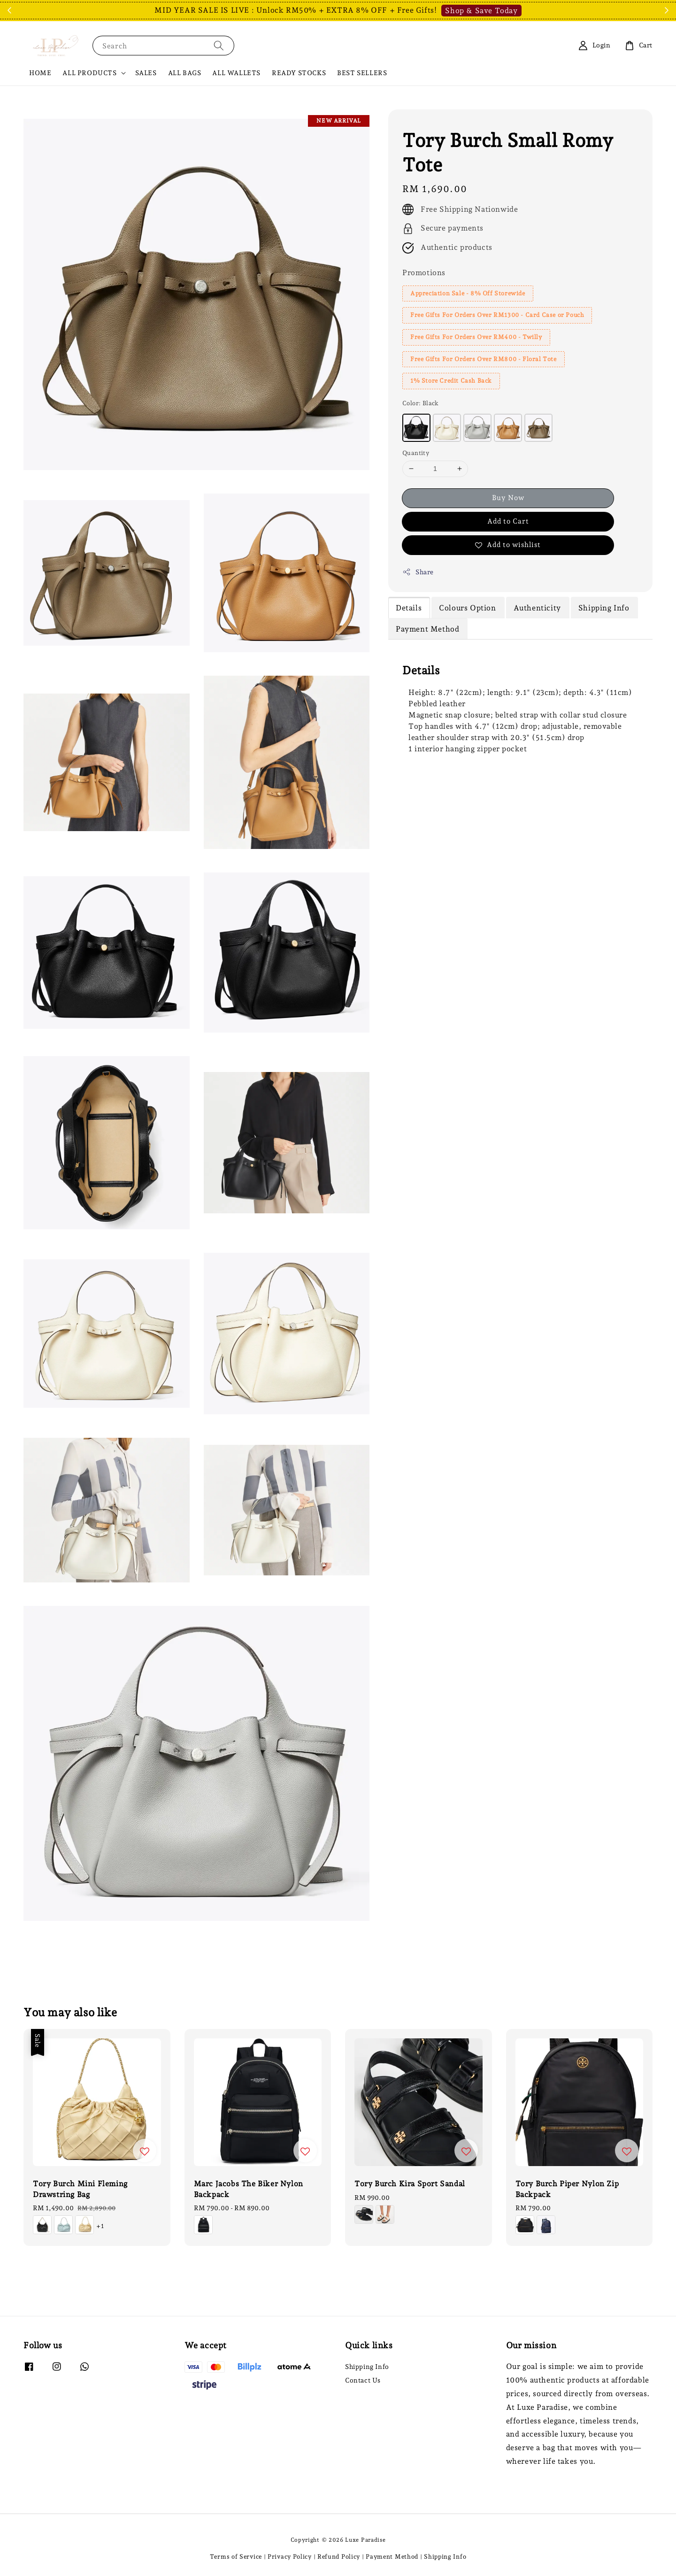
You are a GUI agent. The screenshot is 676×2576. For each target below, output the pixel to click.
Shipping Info (604, 607)
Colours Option (467, 607)
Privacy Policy (290, 2556)
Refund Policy (338, 2556)
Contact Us (363, 2380)
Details (409, 607)
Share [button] (418, 572)
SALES (146, 73)
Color (420, 403)
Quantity (415, 452)
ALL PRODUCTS (89, 73)
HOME (40, 73)
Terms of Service (236, 2556)
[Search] (219, 45)
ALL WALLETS (236, 73)
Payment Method (427, 629)
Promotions (424, 272)
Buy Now (508, 498)
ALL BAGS (184, 73)
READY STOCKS (299, 73)
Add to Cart (508, 521)
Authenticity (537, 607)
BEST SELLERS (362, 73)
